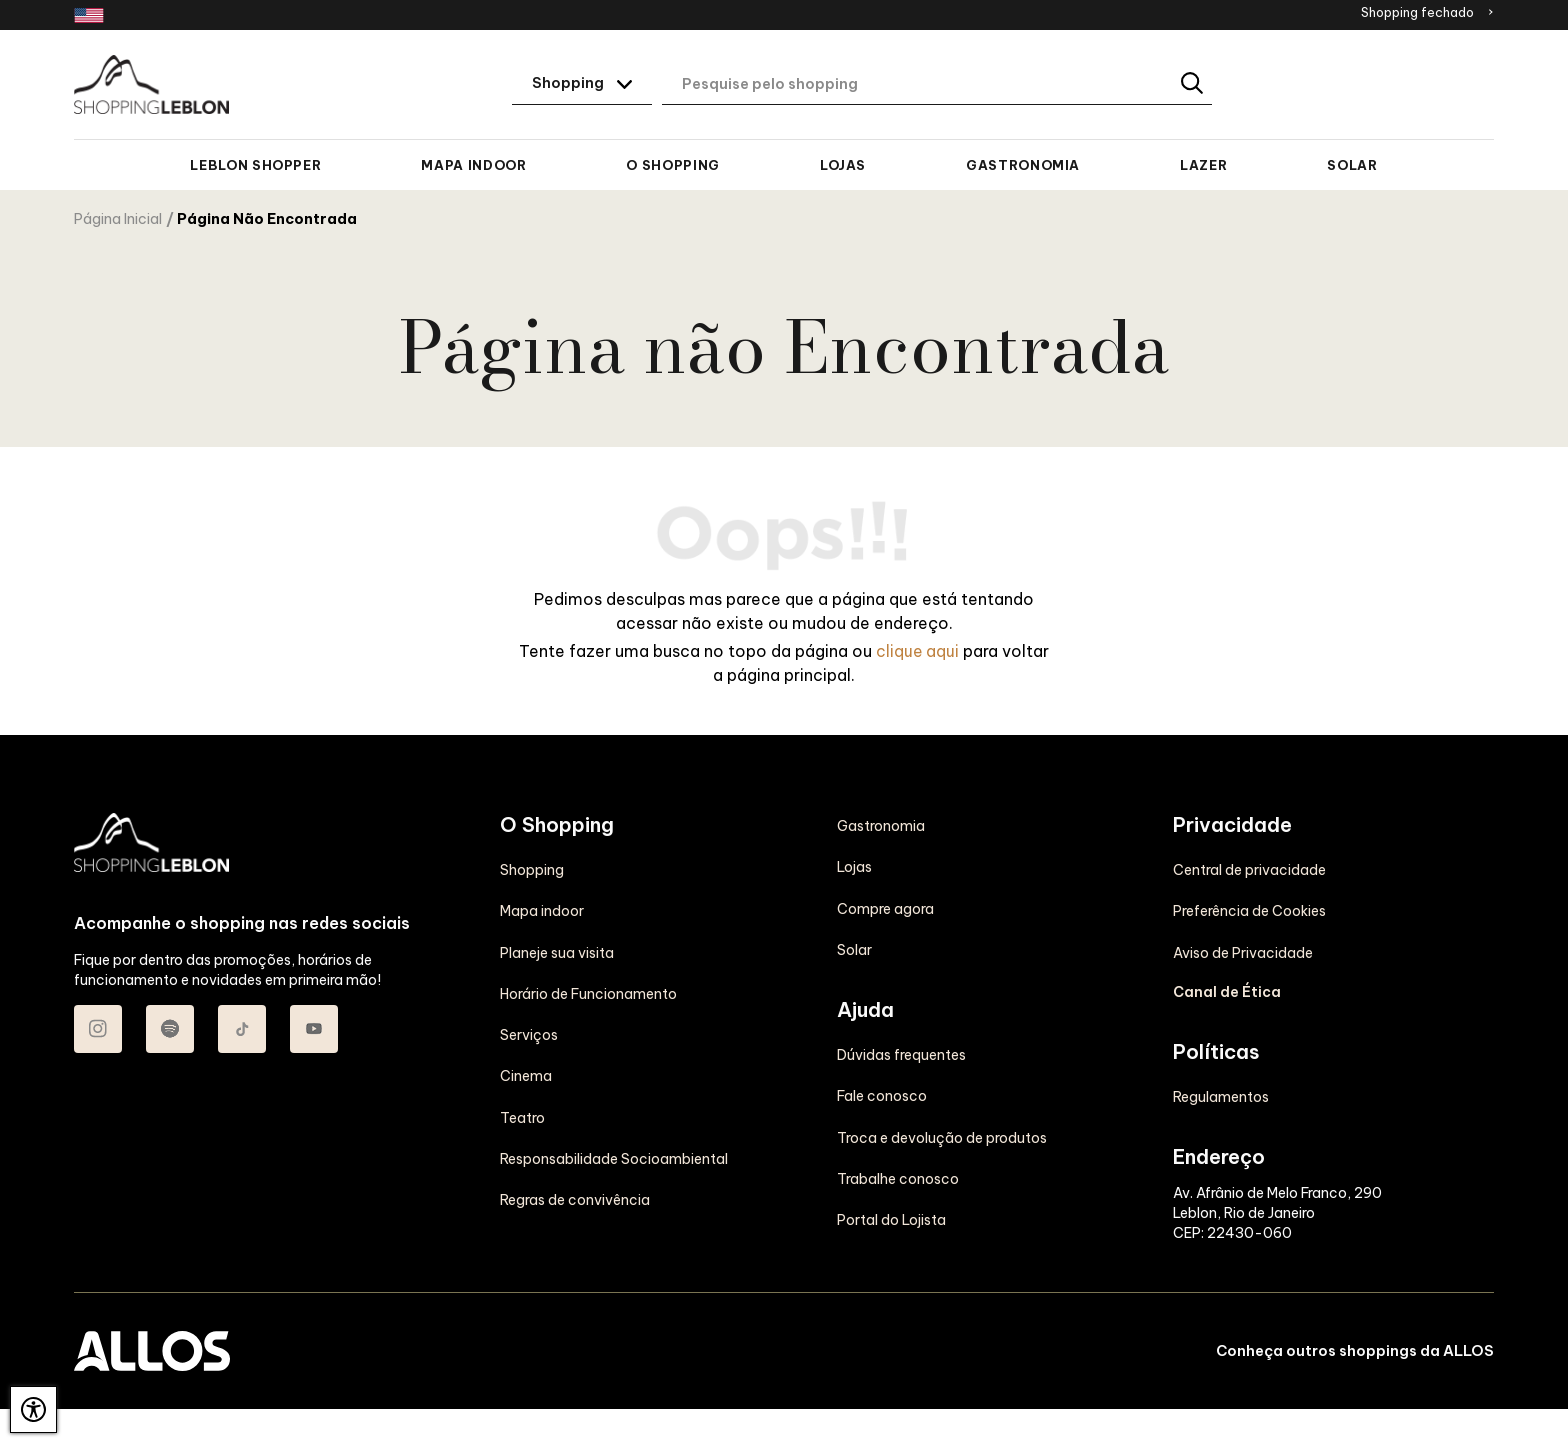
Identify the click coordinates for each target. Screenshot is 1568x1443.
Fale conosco (882, 1053)
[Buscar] (1193, 84)
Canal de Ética (1227, 947)
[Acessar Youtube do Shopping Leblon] (314, 1028)
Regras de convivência (575, 1197)
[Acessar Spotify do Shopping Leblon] (170, 1028)
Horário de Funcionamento (588, 992)
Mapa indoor (473, 165)
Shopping (532, 869)
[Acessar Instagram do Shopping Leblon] (98, 1028)
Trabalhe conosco (898, 1135)
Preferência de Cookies (1249, 866)
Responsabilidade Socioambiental (614, 1156)
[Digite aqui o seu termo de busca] (937, 85)
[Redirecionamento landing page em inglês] (89, 15)
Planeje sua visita (557, 951)
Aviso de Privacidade (1243, 907)
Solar (1352, 165)
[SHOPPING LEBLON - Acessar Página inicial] (151, 85)
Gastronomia (1023, 165)
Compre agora (885, 866)
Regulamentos (1221, 1052)
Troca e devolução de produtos (942, 1094)
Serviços (529, 1033)
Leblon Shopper (255, 165)
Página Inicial (118, 219)
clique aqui (918, 650)
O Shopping (672, 165)
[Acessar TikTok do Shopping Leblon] (242, 1028)
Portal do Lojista (891, 1176)
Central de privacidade (1249, 825)
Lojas (843, 165)
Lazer (1203, 165)
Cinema (526, 1074)
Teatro (522, 1115)
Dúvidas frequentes (901, 1012)
